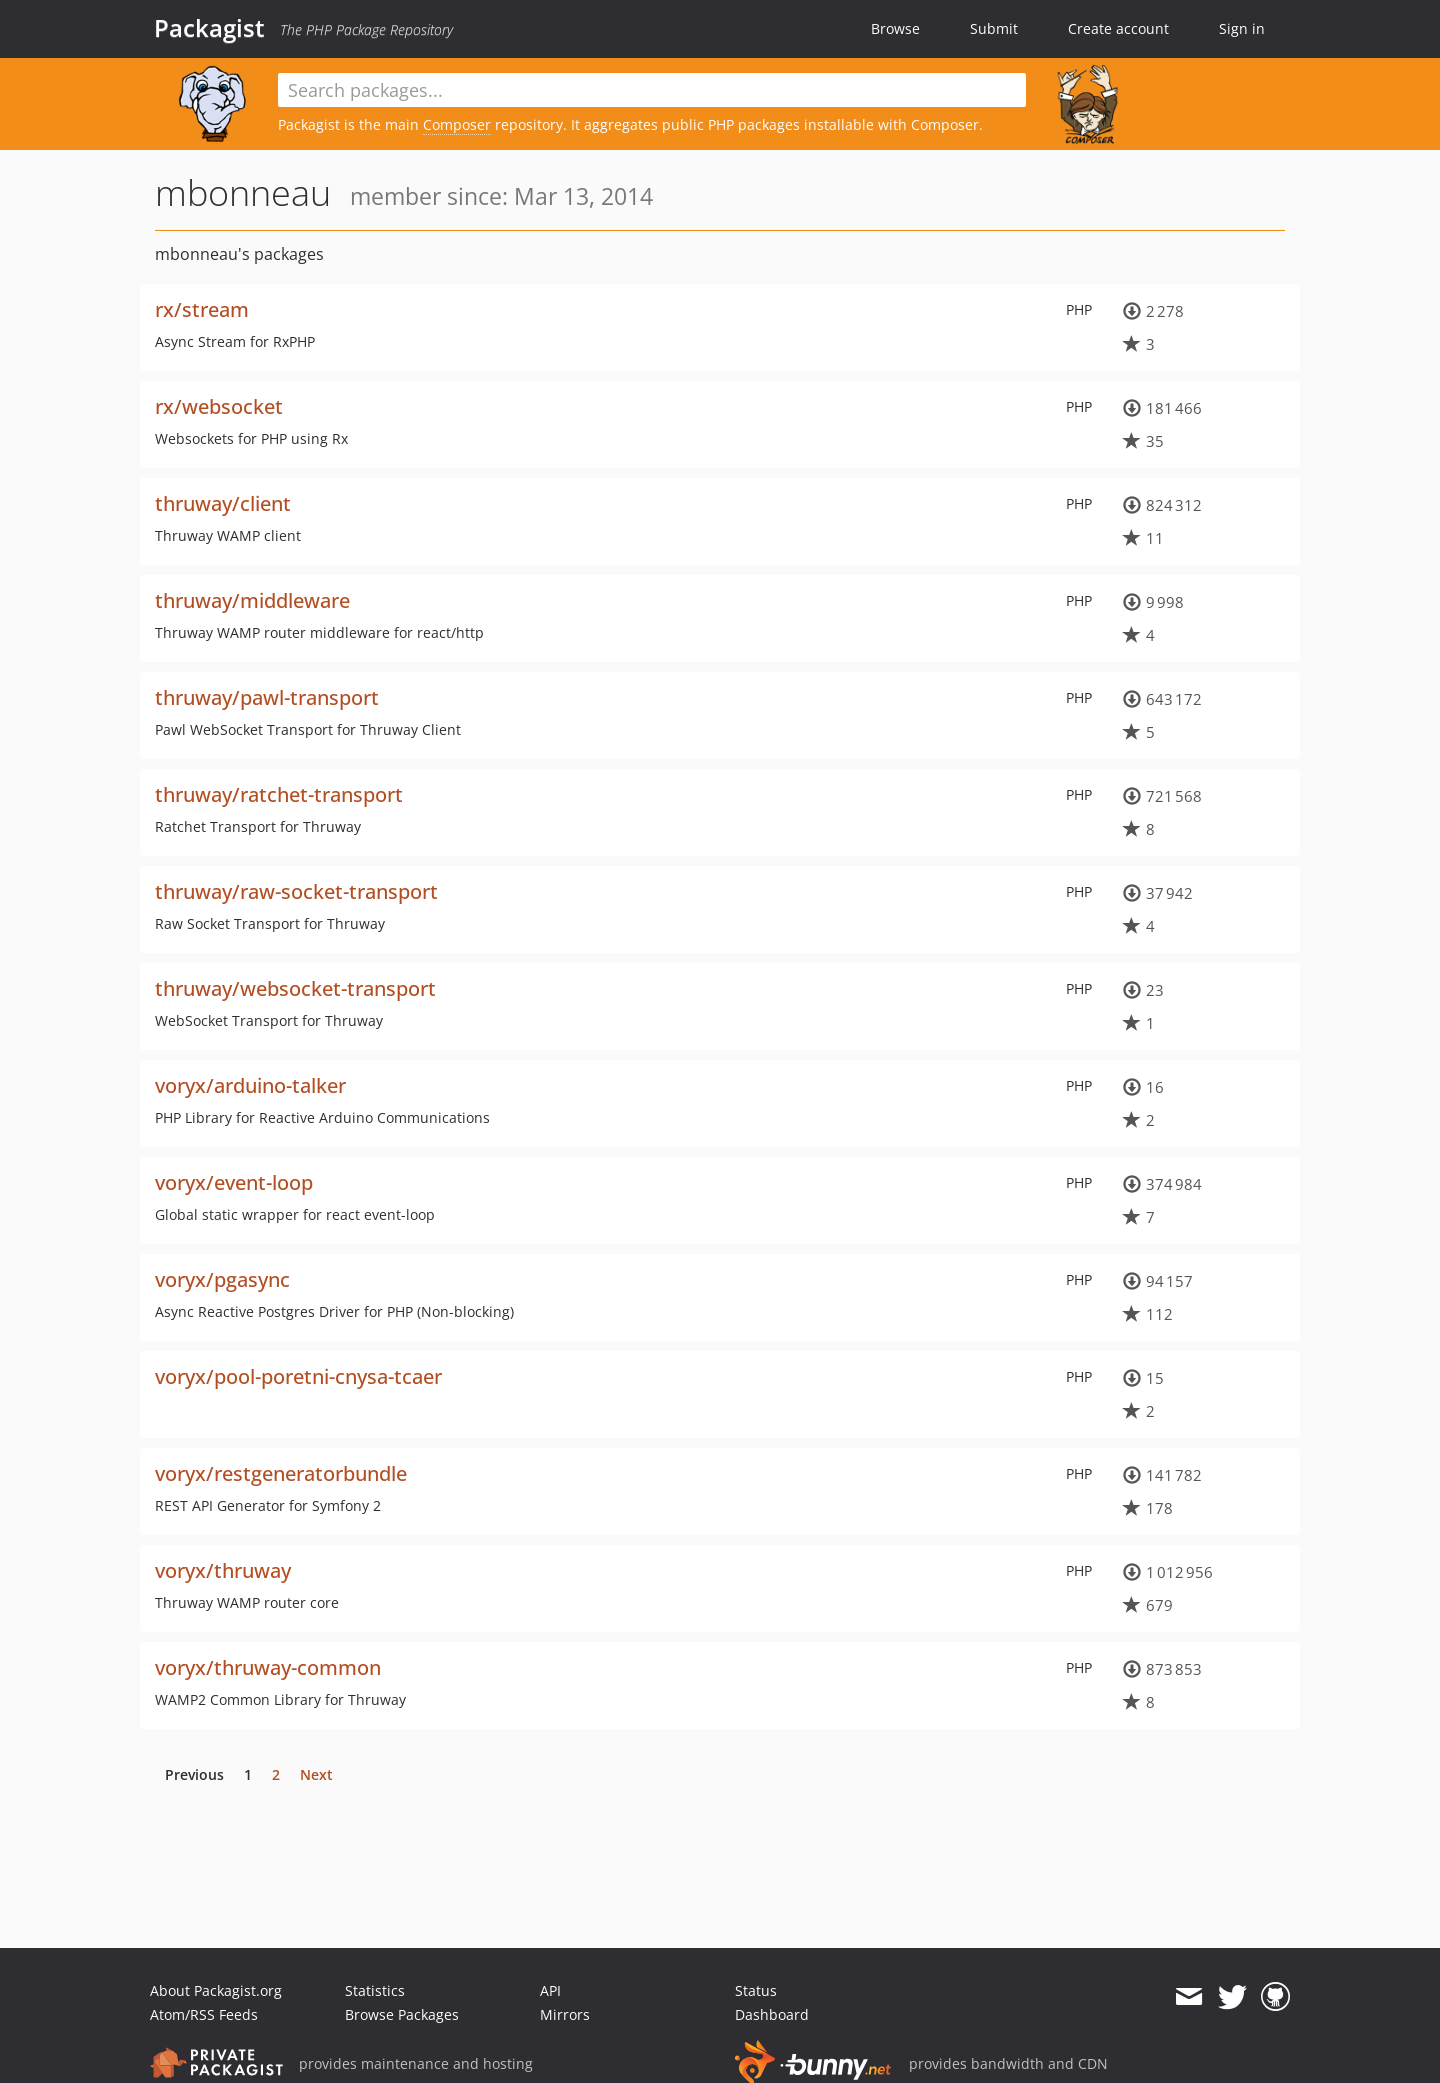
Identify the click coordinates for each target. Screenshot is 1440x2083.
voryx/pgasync (222, 1279)
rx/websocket (219, 406)
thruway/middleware (252, 600)
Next (316, 1774)
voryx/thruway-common (268, 1667)
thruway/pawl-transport (267, 697)
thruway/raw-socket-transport (296, 891)
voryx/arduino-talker (250, 1085)
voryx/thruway (223, 1570)
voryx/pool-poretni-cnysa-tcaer (298, 1376)
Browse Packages (402, 2014)
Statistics (375, 1990)
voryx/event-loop (234, 1182)
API (550, 1990)
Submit (994, 28)
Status (756, 1990)
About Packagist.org (216, 1990)
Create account (1118, 28)
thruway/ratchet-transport (279, 794)
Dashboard (772, 2014)
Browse (895, 28)
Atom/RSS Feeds (204, 2014)
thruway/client (223, 503)
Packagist (209, 28)
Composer (457, 124)
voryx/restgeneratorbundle (281, 1473)
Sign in (1242, 28)
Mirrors (565, 2014)
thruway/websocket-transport (295, 988)
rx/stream (202, 309)
